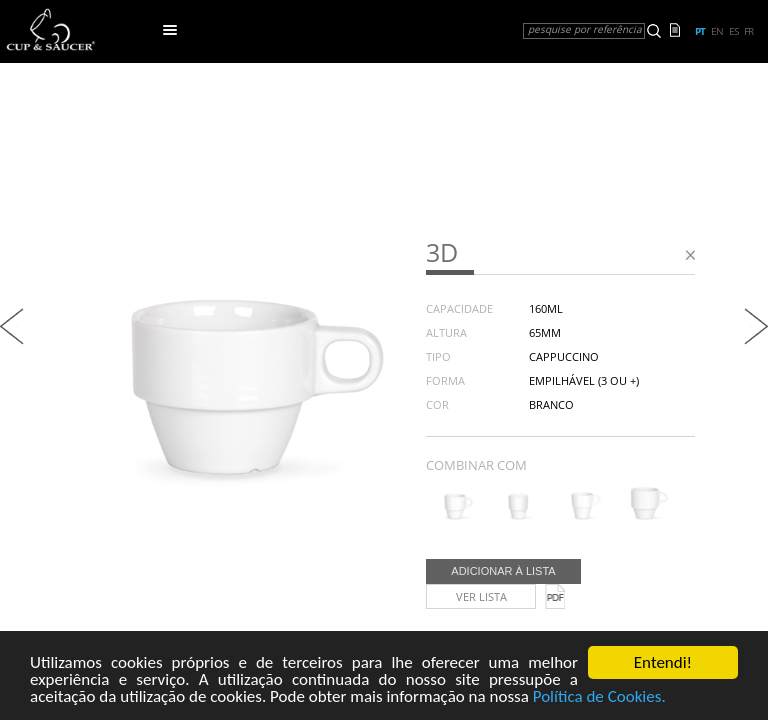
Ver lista (481, 596)
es (733, 31)
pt (700, 31)
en (717, 31)
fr (748, 31)
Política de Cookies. (599, 697)
